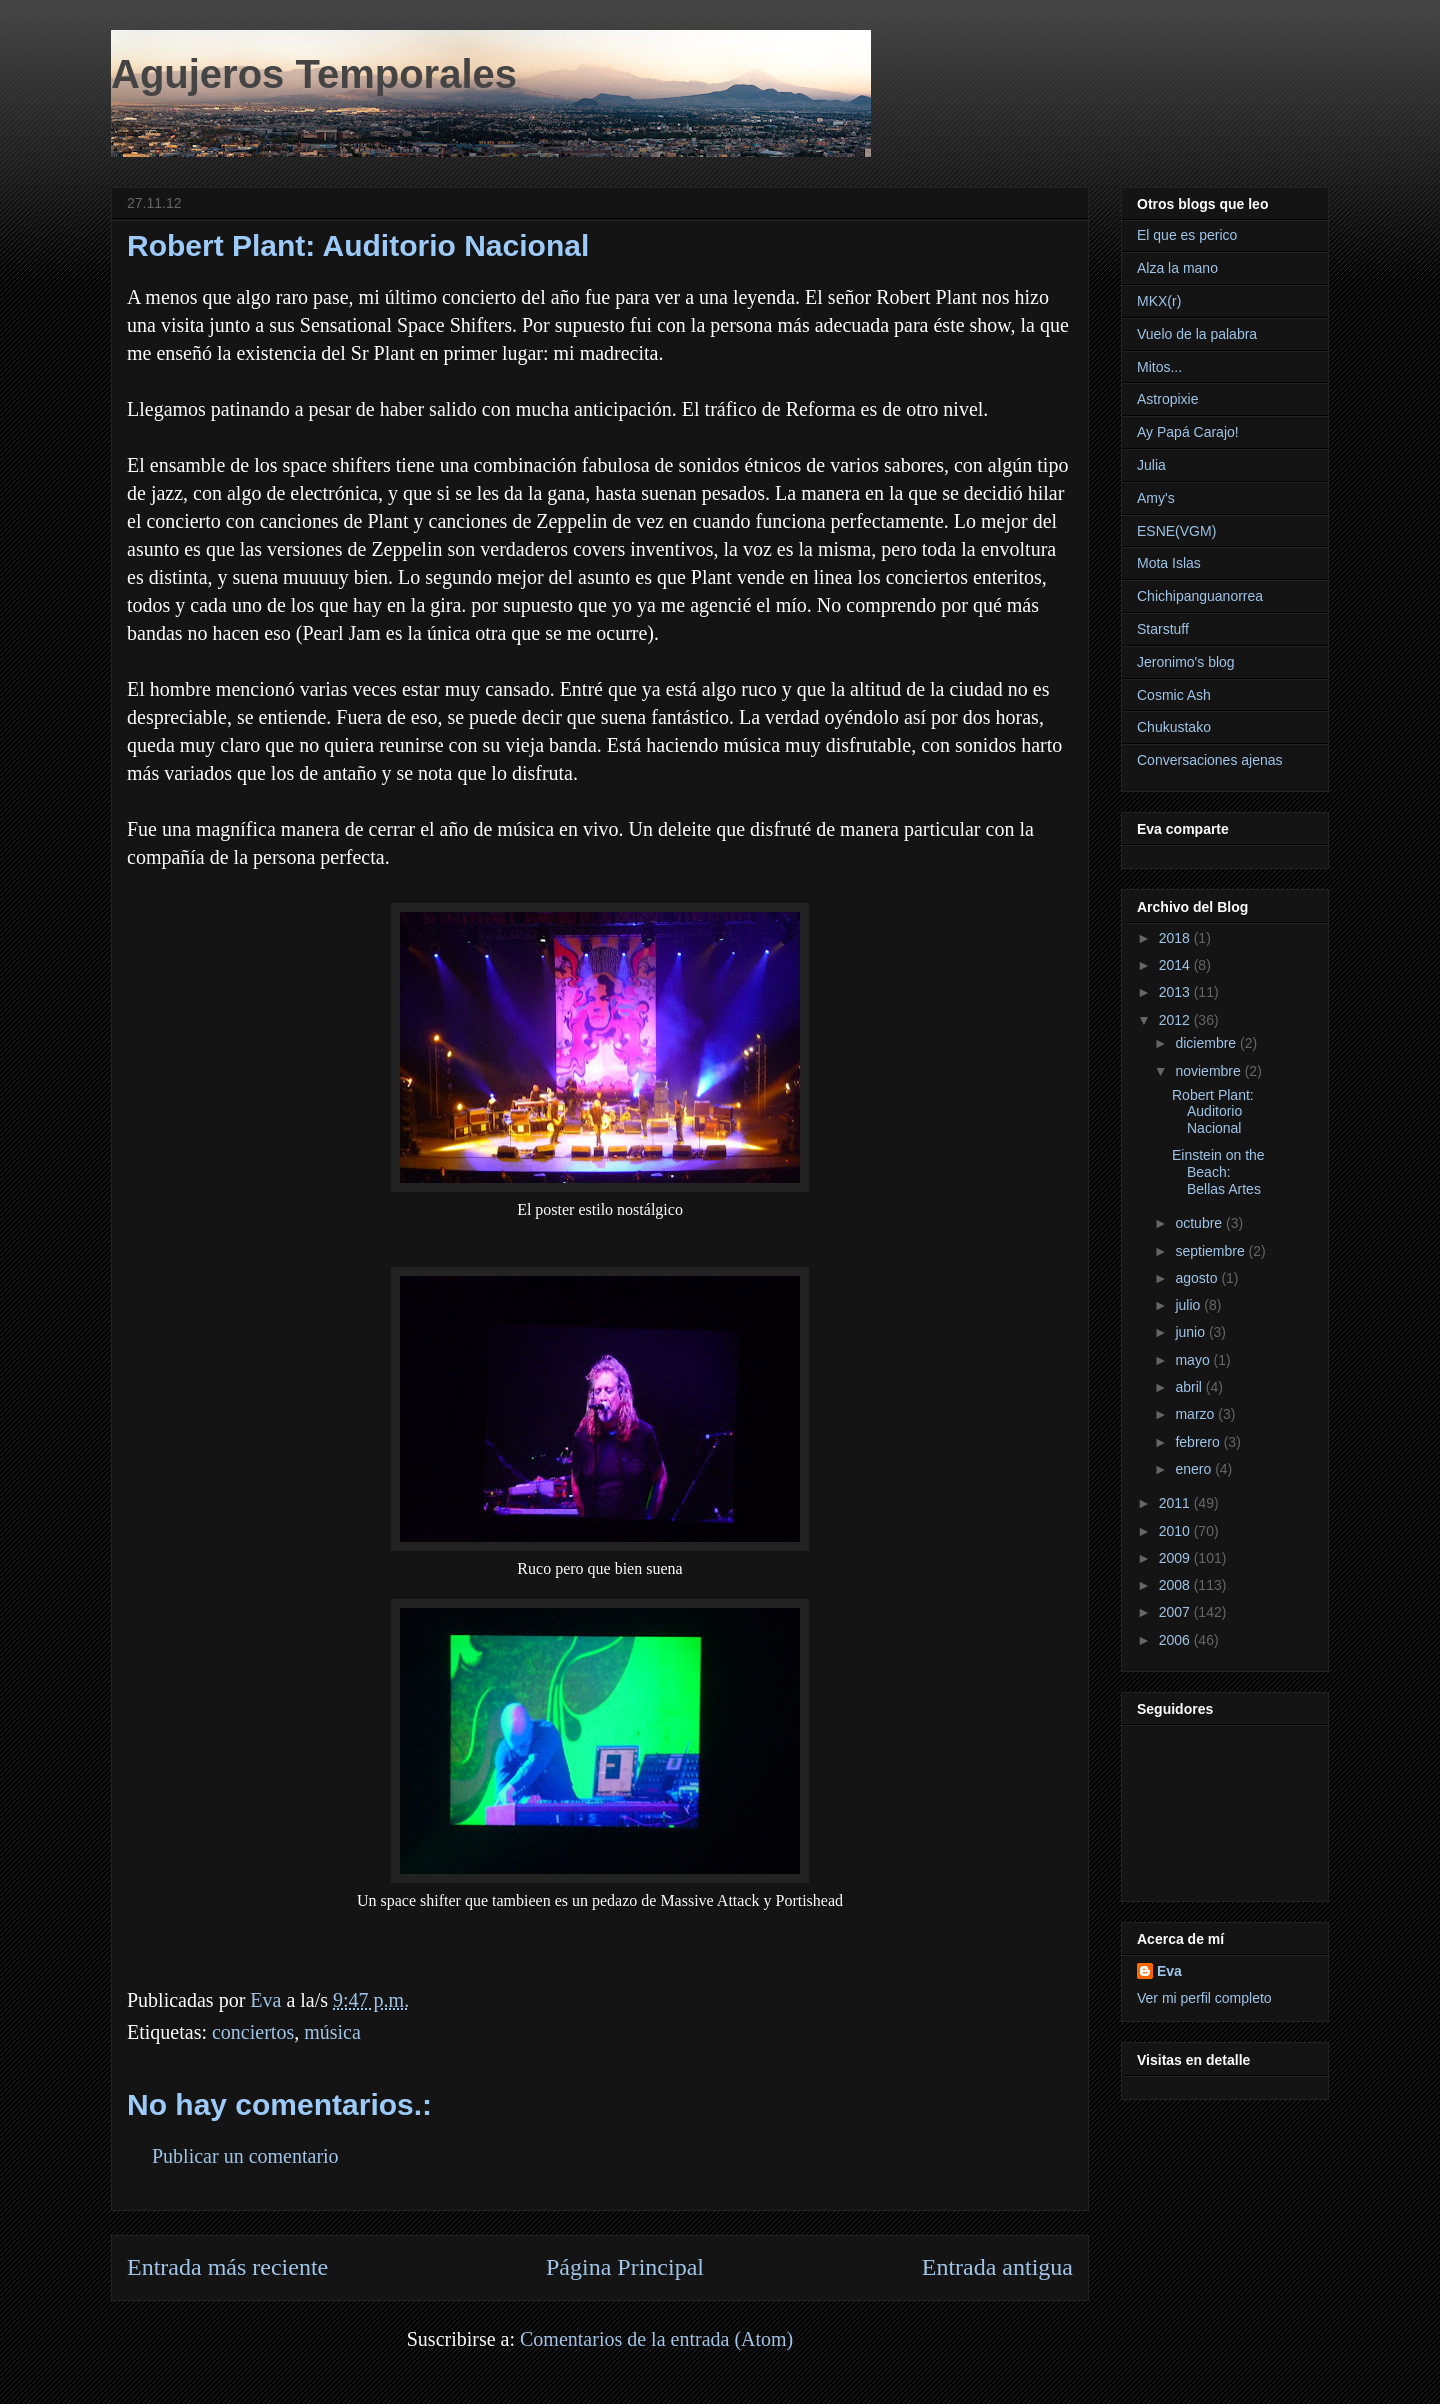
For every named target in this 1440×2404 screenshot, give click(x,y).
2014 (1176, 965)
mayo (1194, 1360)
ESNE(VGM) (1176, 531)
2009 (1176, 1558)
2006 (1176, 1640)
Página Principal (625, 2267)
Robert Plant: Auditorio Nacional (1213, 1112)
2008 (1176, 1585)
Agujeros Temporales (314, 74)
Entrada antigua (997, 2267)
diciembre (1207, 1043)
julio (1189, 1305)
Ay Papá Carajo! (1188, 432)
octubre (1200, 1223)
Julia (1151, 465)
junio (1191, 1332)
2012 (1176, 1020)
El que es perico (1187, 235)
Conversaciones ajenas (1210, 760)
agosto (1198, 1278)
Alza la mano (1177, 268)
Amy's (1156, 498)
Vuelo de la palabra (1197, 334)
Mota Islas (1169, 563)
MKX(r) (1159, 301)
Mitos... (1159, 367)
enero (1195, 1469)
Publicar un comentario (245, 2156)
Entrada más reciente (227, 2267)
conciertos (253, 2032)
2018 (1176, 938)
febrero (1199, 1442)
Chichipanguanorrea (1200, 596)
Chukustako (1174, 727)
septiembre (1211, 1251)
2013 (1176, 992)
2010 (1176, 1531)
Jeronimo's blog (1186, 662)
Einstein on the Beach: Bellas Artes (1218, 1172)
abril (1190, 1387)
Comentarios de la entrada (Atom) (656, 2339)
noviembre (1209, 1071)
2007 (1176, 1612)
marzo (1196, 1414)
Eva (1169, 1971)
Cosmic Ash (1174, 695)
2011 (1176, 1503)
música (332, 2032)
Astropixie (1167, 399)
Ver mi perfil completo (1204, 1998)
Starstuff (1163, 629)
